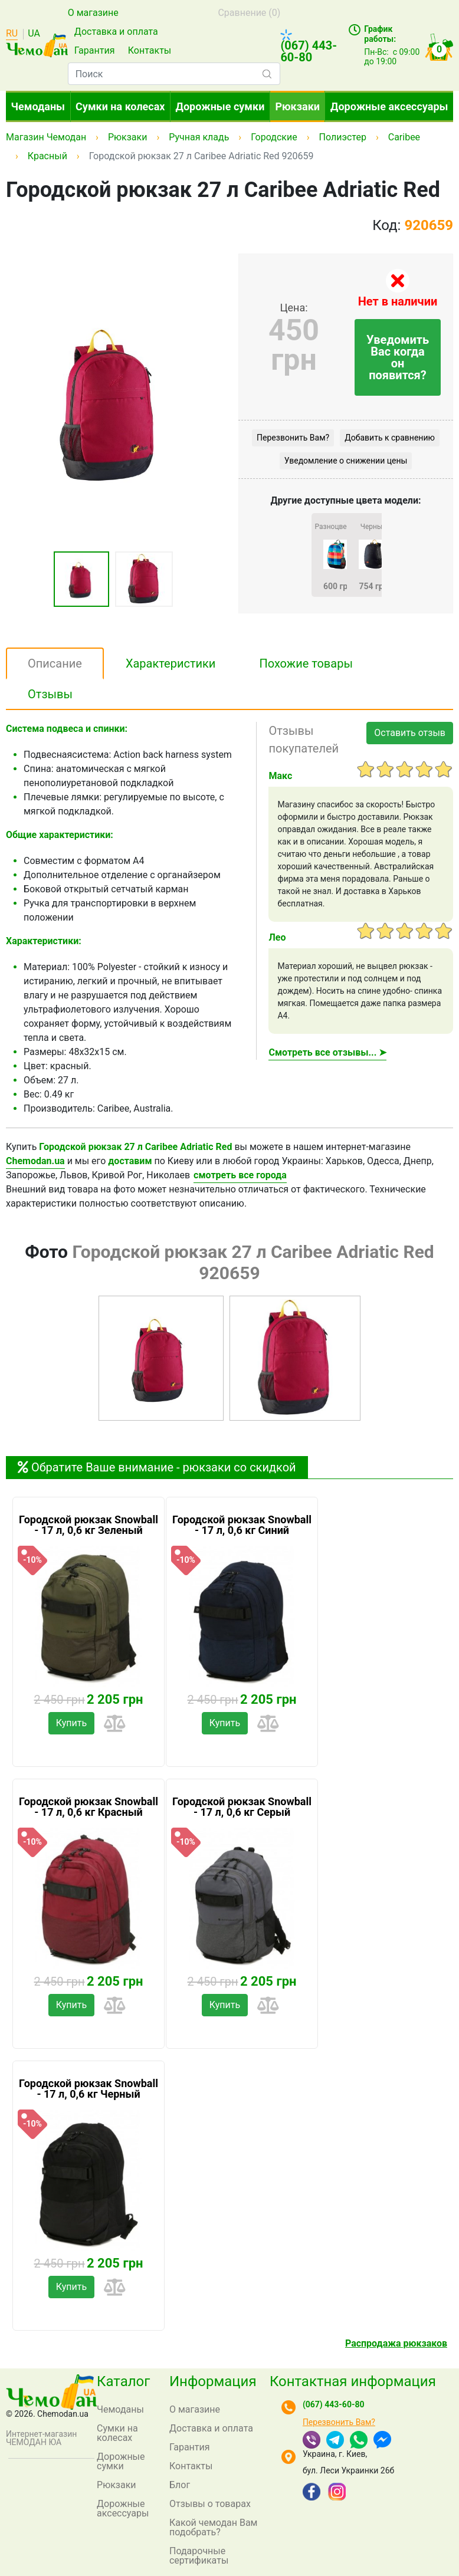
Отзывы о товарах (210, 2503)
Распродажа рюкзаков (396, 2343)
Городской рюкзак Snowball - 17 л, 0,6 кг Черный (88, 2088)
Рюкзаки (297, 106)
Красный (47, 156)
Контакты (149, 50)
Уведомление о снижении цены (346, 460)
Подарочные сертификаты (198, 2555)
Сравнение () (249, 12)
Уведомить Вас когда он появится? (397, 357)
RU (12, 34)
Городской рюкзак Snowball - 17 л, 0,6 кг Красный (88, 1807)
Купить (71, 1723)
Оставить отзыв (409, 732)
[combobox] (174, 74)
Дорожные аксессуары (389, 106)
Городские (274, 137)
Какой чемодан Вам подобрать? (213, 2527)
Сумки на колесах (120, 106)
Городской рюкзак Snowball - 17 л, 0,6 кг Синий (242, 1525)
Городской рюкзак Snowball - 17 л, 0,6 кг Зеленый (88, 1525)
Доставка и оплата (116, 31)
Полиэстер (342, 137)
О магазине (93, 12)
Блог (179, 2484)
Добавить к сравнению (390, 437)
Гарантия (94, 50)
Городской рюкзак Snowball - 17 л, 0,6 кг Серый (242, 1807)
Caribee (404, 137)
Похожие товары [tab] (306, 663)
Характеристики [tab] (171, 663)
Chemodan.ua (35, 1161)
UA (34, 34)
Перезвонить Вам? (293, 437)
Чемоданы (38, 106)
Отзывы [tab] (50, 694)
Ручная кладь (199, 137)
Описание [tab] (55, 663)
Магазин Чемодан (46, 137)
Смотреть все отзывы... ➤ (327, 1052)
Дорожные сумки (220, 106)
